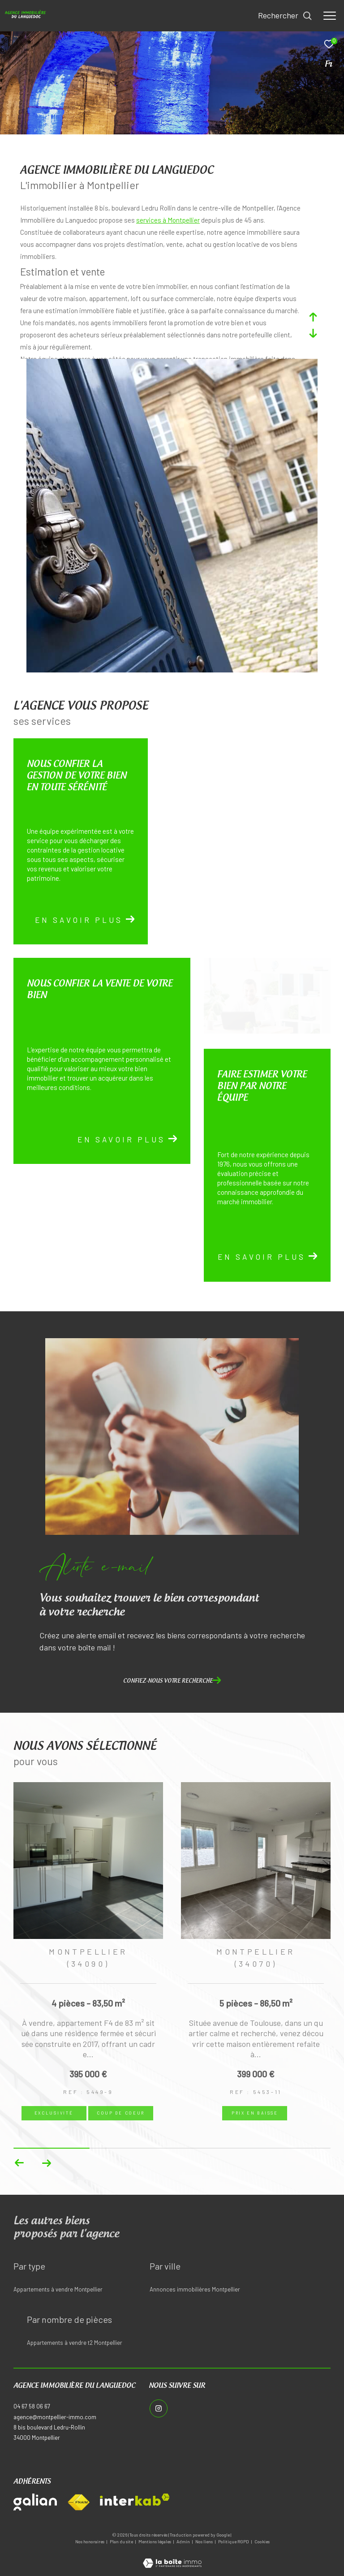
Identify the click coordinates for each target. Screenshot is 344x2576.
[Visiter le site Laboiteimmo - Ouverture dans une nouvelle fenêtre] (172, 2557)
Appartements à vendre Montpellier (58, 2289)
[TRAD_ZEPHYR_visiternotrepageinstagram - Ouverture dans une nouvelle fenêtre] (158, 2408)
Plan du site (122, 2541)
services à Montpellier (168, 220)
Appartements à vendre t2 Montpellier (74, 2342)
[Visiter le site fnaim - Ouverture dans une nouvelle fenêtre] (78, 2502)
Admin (183, 2541)
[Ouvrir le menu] (329, 15)
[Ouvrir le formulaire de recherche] (285, 15)
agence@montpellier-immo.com (54, 2417)
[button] (46, 2163)
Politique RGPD (233, 2541)
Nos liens (204, 2541)
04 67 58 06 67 (31, 2406)
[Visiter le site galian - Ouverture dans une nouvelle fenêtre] (35, 2502)
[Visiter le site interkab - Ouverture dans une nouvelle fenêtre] (135, 2500)
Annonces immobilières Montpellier (195, 2289)
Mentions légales (155, 2541)
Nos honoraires (90, 2541)
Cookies (262, 2541)
